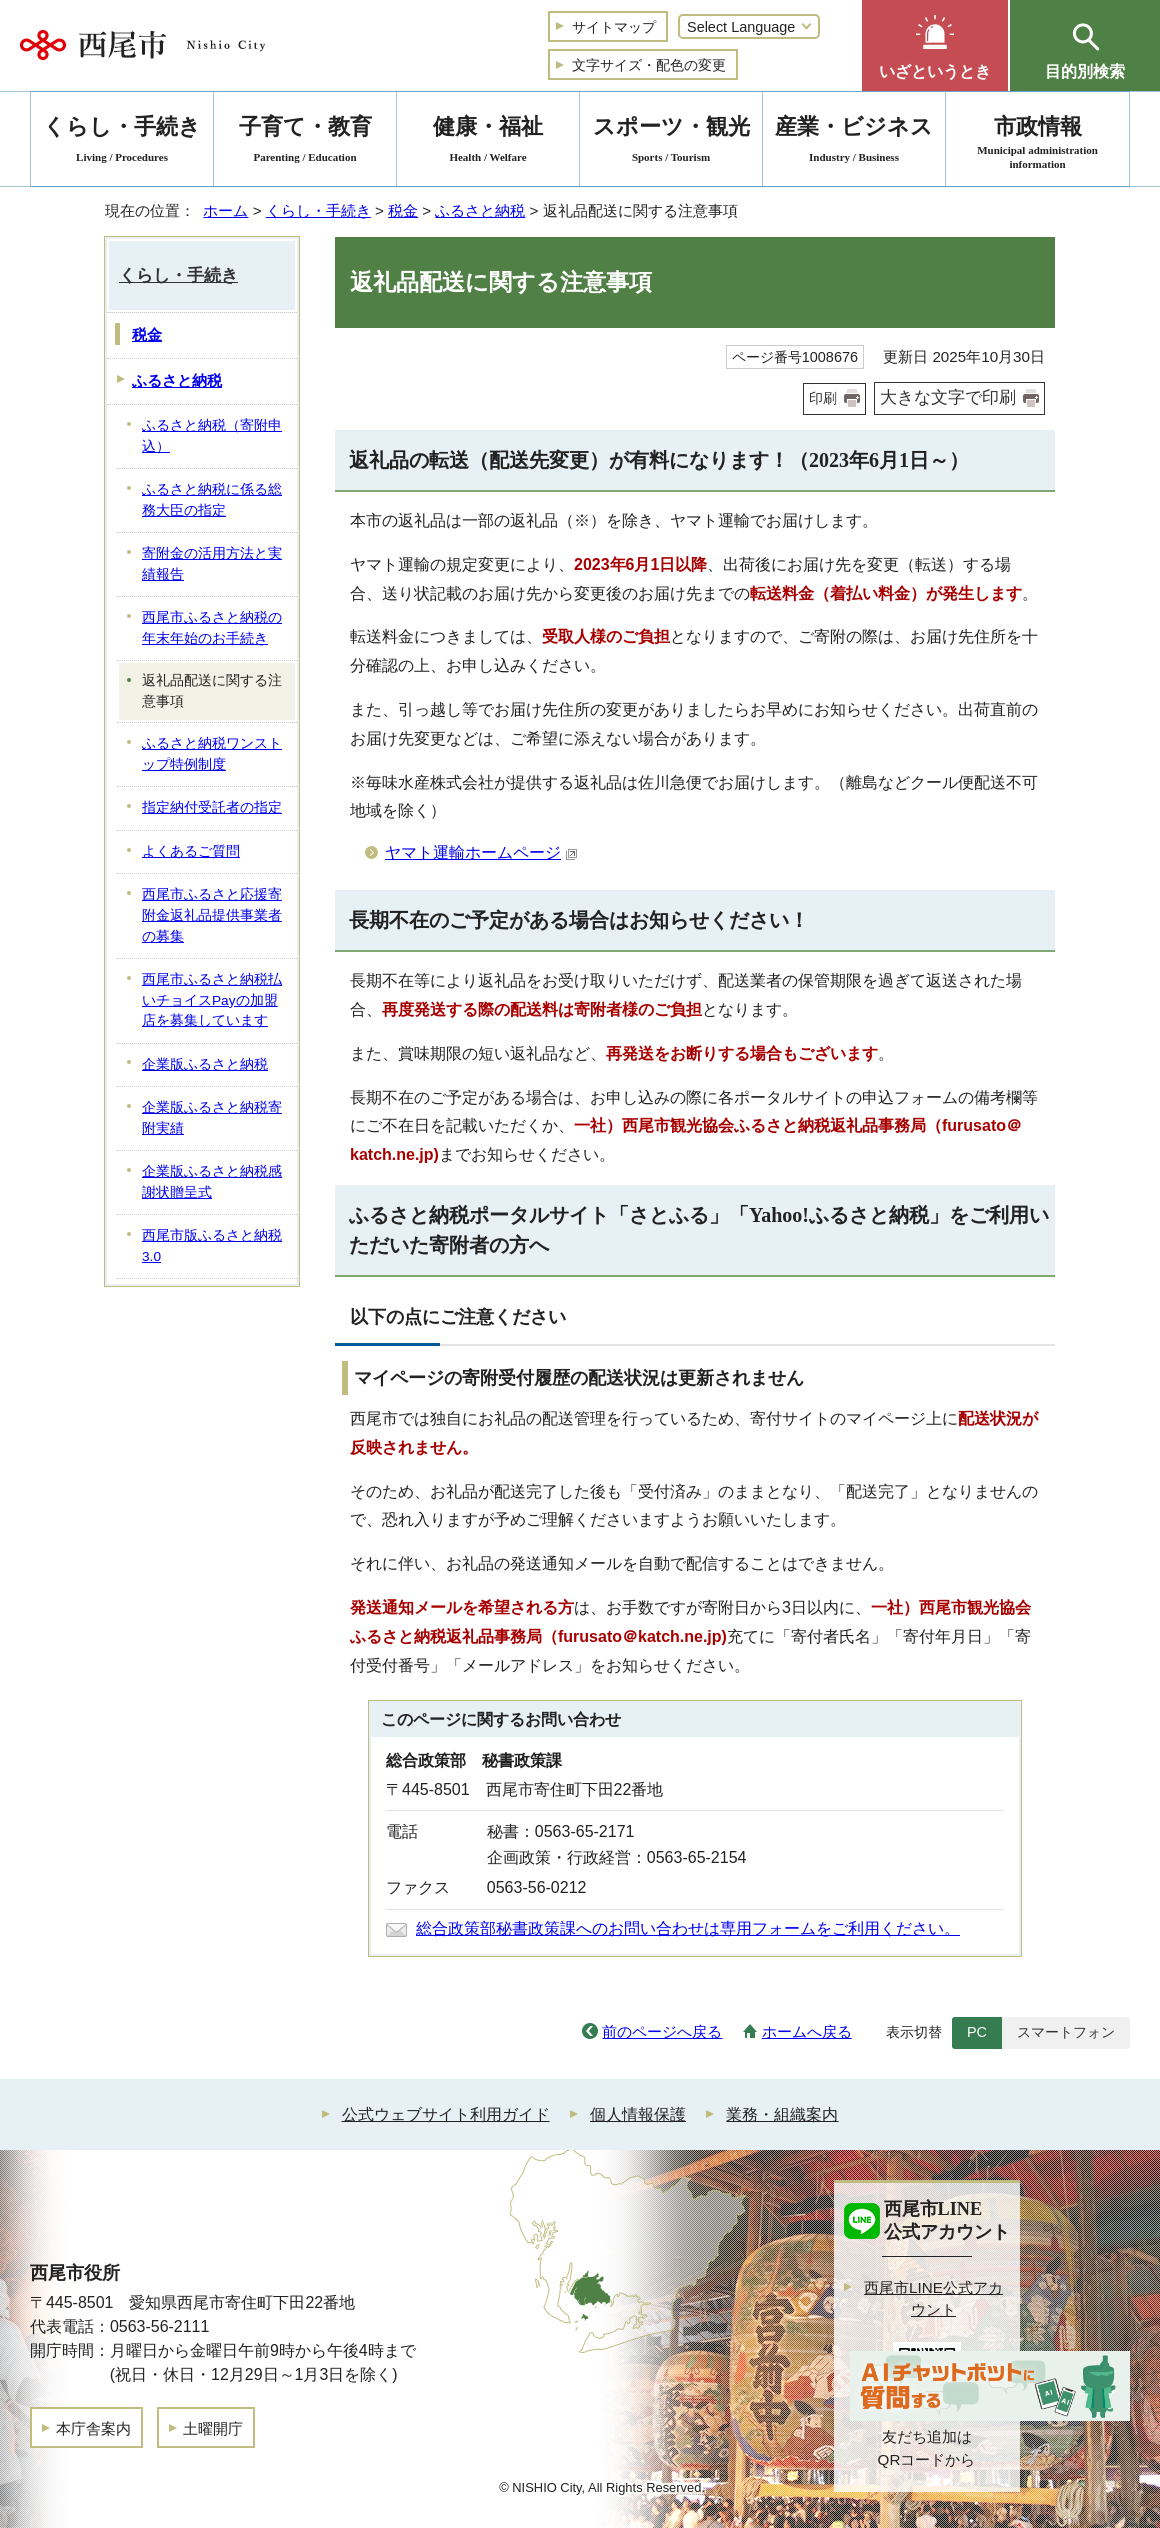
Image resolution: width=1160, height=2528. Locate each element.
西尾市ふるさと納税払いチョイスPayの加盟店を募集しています (212, 1000)
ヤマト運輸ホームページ (481, 852)
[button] (935, 45)
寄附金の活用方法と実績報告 (212, 564)
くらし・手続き (318, 210)
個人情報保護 (638, 2114)
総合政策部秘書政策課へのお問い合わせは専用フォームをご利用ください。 (688, 1928)
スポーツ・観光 (671, 142)
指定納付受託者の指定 (212, 807)
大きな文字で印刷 (948, 397)
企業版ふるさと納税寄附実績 (212, 1118)
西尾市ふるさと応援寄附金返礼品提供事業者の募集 (212, 915)
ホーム (225, 210)
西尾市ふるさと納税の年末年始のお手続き (212, 628)
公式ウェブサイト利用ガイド (446, 2114)
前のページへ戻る (662, 2031)
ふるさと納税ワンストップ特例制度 (212, 754)
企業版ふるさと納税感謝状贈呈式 (212, 1182)
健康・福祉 (488, 142)
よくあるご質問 (191, 851)
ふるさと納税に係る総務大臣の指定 (212, 500)
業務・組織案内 (782, 2114)
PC (977, 2032)
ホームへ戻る (807, 2031)
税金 (403, 210)
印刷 (823, 398)
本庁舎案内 (93, 2428)
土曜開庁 (213, 2428)
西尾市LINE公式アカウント (933, 2299)
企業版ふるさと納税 (205, 1064)
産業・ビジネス (854, 142)
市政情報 (1037, 142)
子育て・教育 (305, 142)
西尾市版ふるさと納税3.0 (212, 1246)
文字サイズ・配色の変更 (649, 65)
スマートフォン (1066, 2032)
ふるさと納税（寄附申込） (212, 436)
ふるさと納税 (480, 210)
